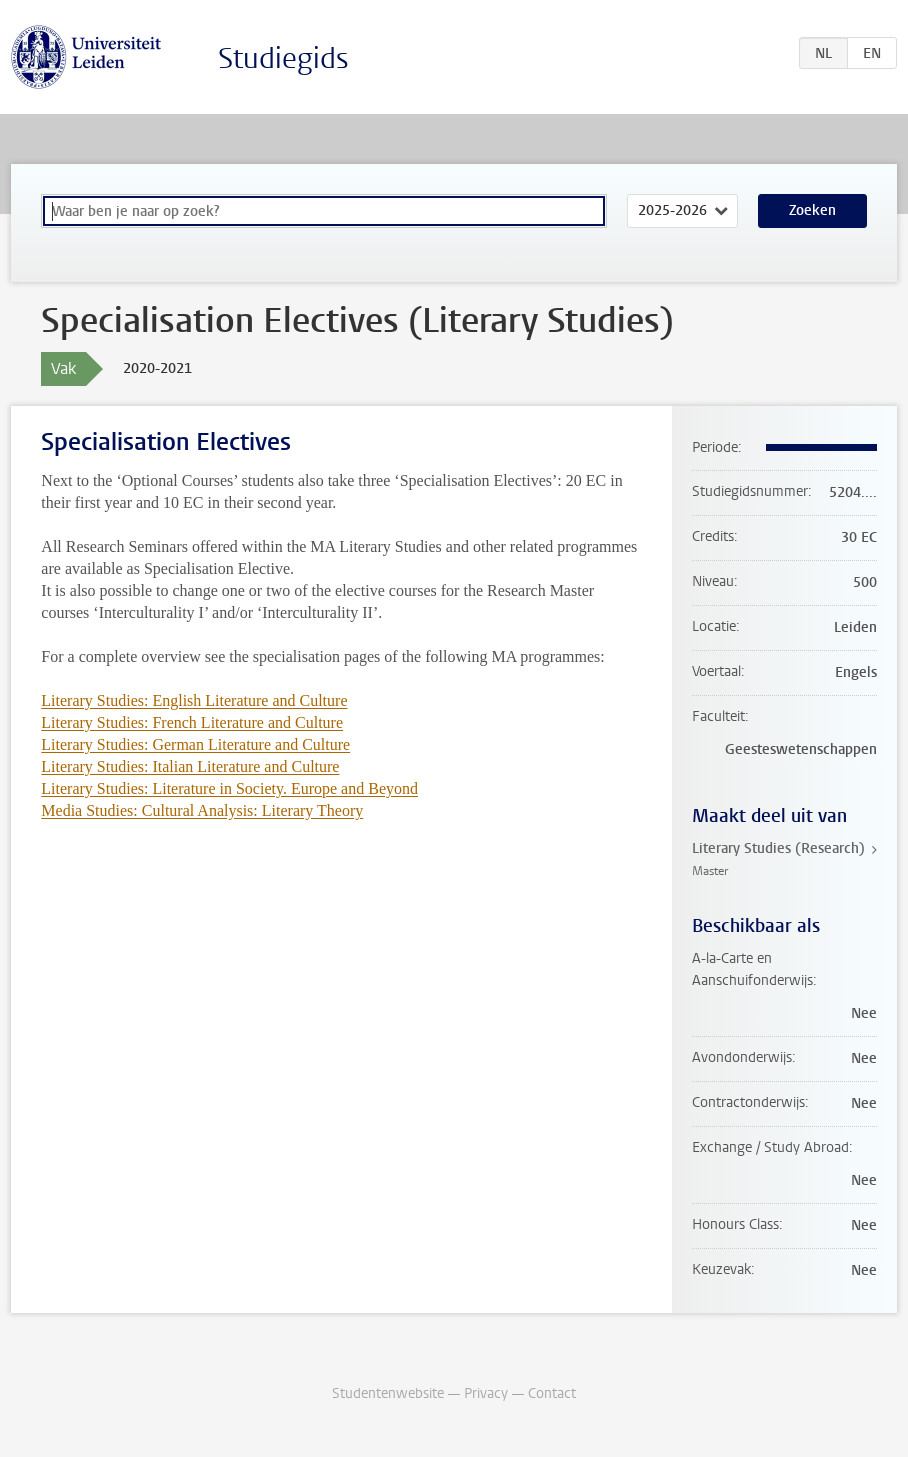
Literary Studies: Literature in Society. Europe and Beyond (229, 788)
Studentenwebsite (388, 1393)
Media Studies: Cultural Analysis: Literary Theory (202, 810)
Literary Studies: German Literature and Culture (195, 744)
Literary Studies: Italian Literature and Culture (190, 766)
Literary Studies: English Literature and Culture (194, 700)
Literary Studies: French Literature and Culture (192, 722)
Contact (552, 1393)
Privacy (486, 1393)
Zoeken (812, 210)
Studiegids (283, 58)
